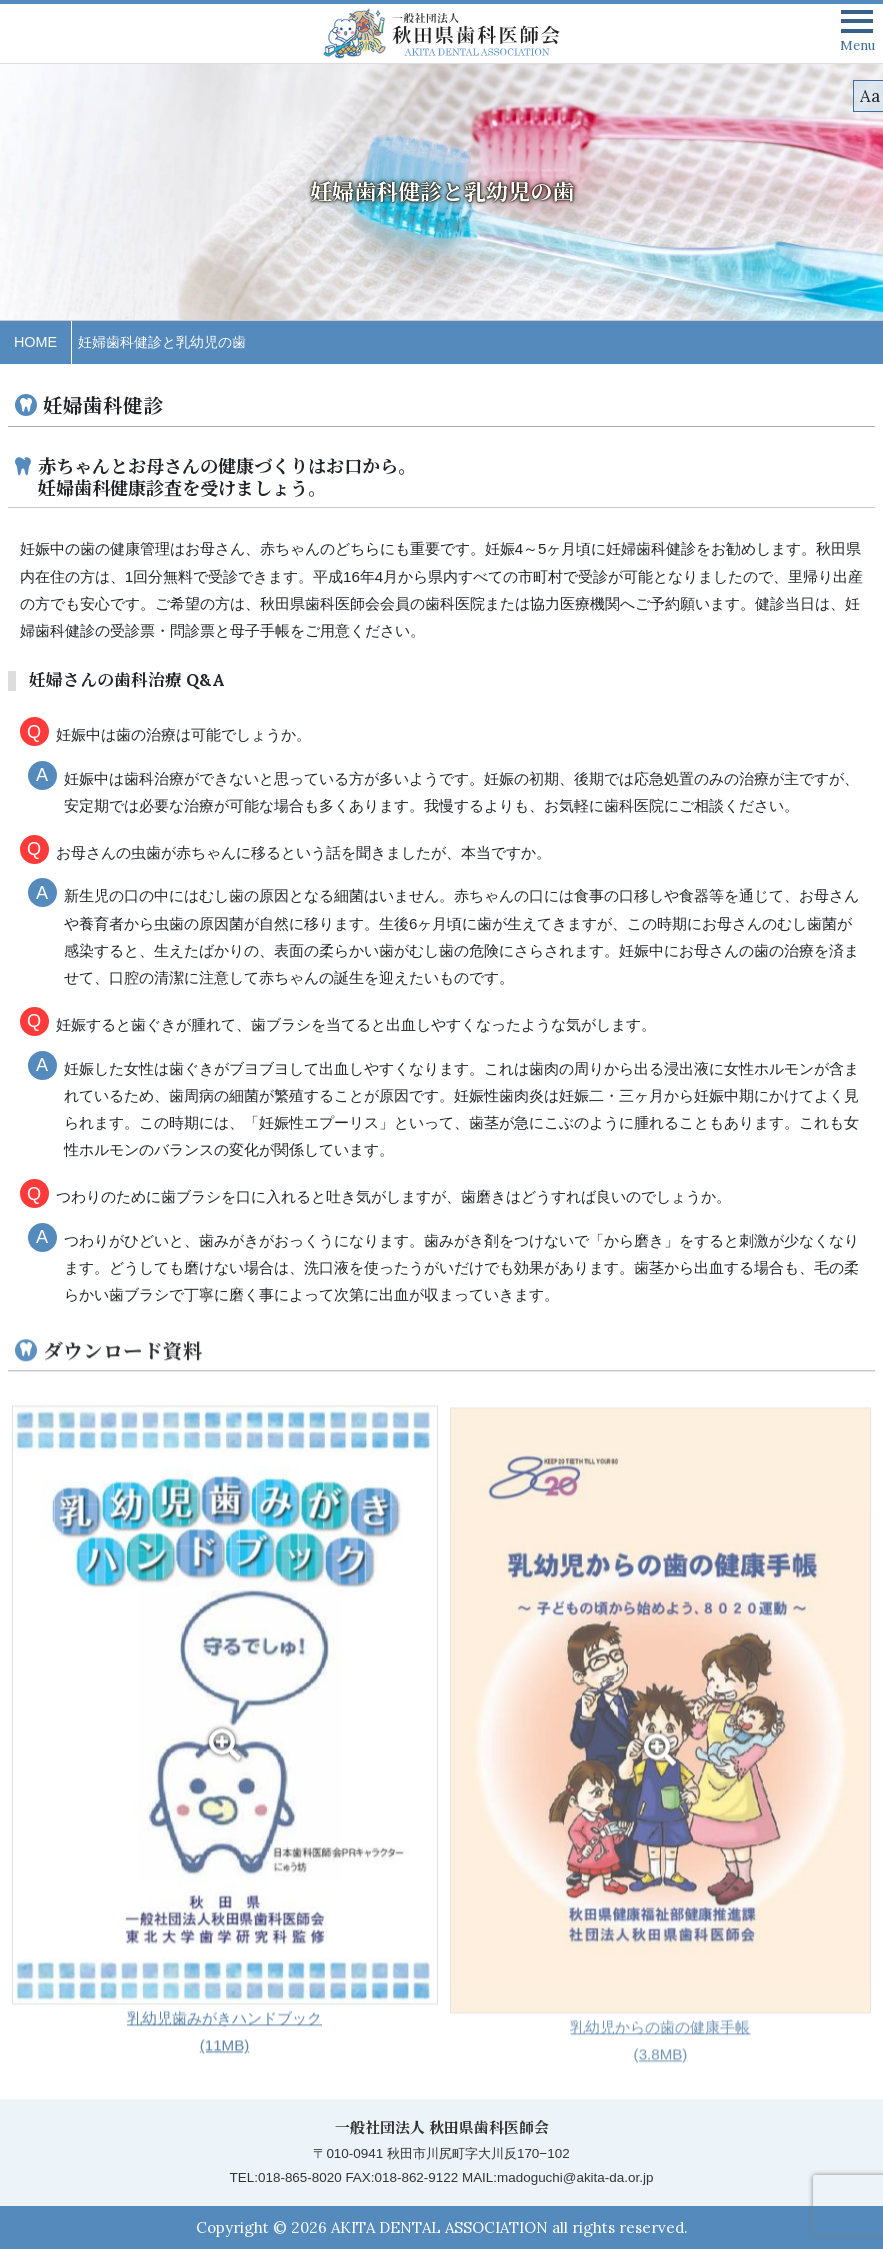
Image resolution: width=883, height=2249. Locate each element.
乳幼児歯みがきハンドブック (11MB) (225, 1749)
